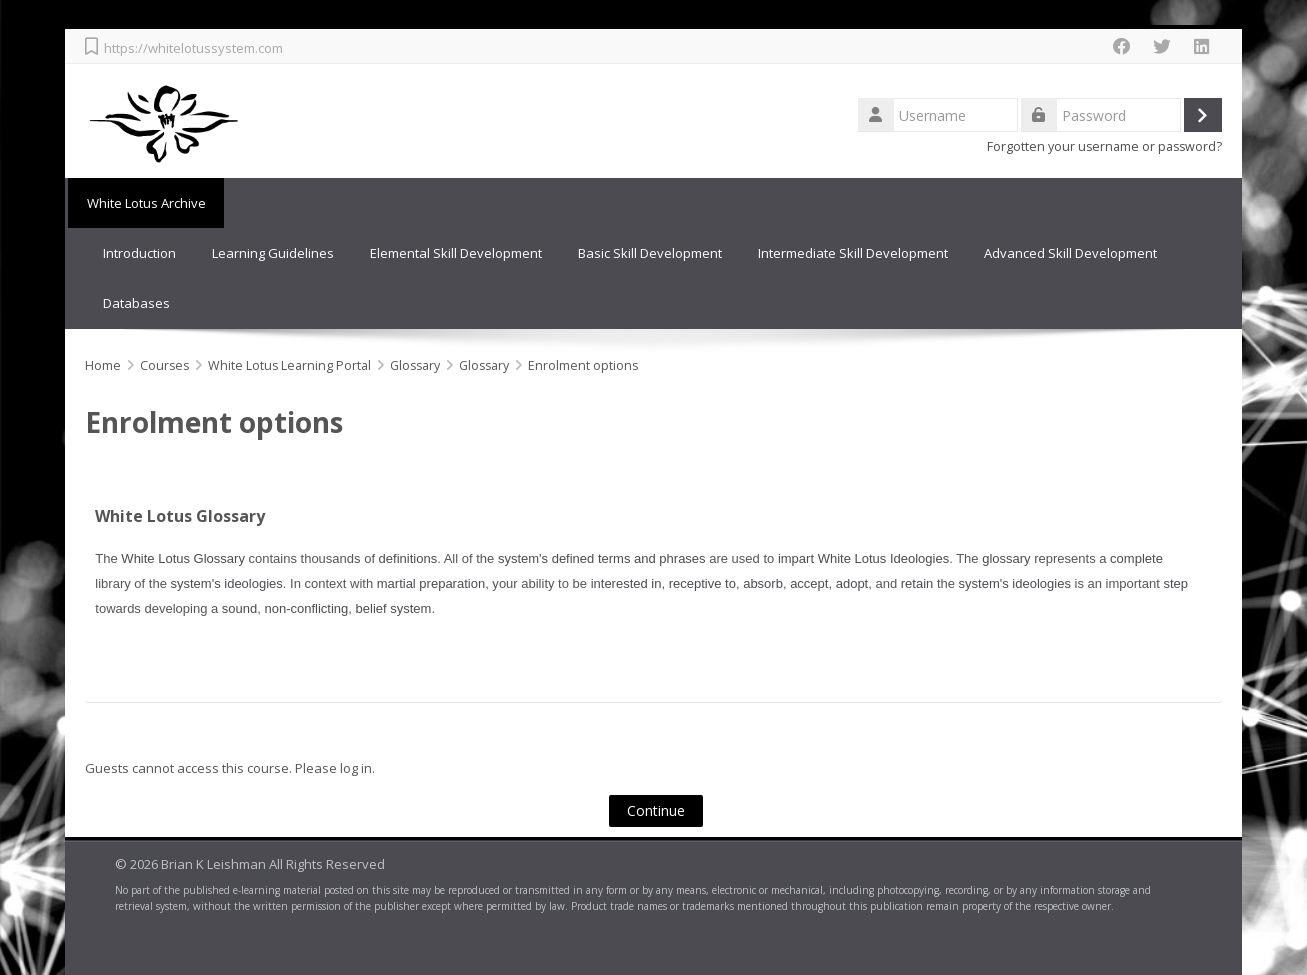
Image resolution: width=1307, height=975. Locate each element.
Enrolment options (583, 364)
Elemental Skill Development (456, 253)
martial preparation (431, 583)
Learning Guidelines (273, 253)
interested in (626, 583)
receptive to (702, 583)
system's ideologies (227, 583)
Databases (136, 303)
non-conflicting (306, 608)
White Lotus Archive (144, 203)
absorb (763, 583)
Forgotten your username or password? (1104, 146)
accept (809, 583)
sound (239, 608)
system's (523, 558)
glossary (1006, 558)
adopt (852, 583)
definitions (408, 558)
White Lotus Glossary (180, 516)
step (1175, 583)
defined (573, 558)
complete (1136, 558)
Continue (656, 810)
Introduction (139, 253)
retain (917, 583)
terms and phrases (652, 558)
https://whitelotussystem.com (193, 48)
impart (796, 558)
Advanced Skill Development (1070, 253)
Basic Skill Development (650, 253)
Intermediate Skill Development (853, 253)
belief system (394, 608)
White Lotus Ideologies (884, 558)
